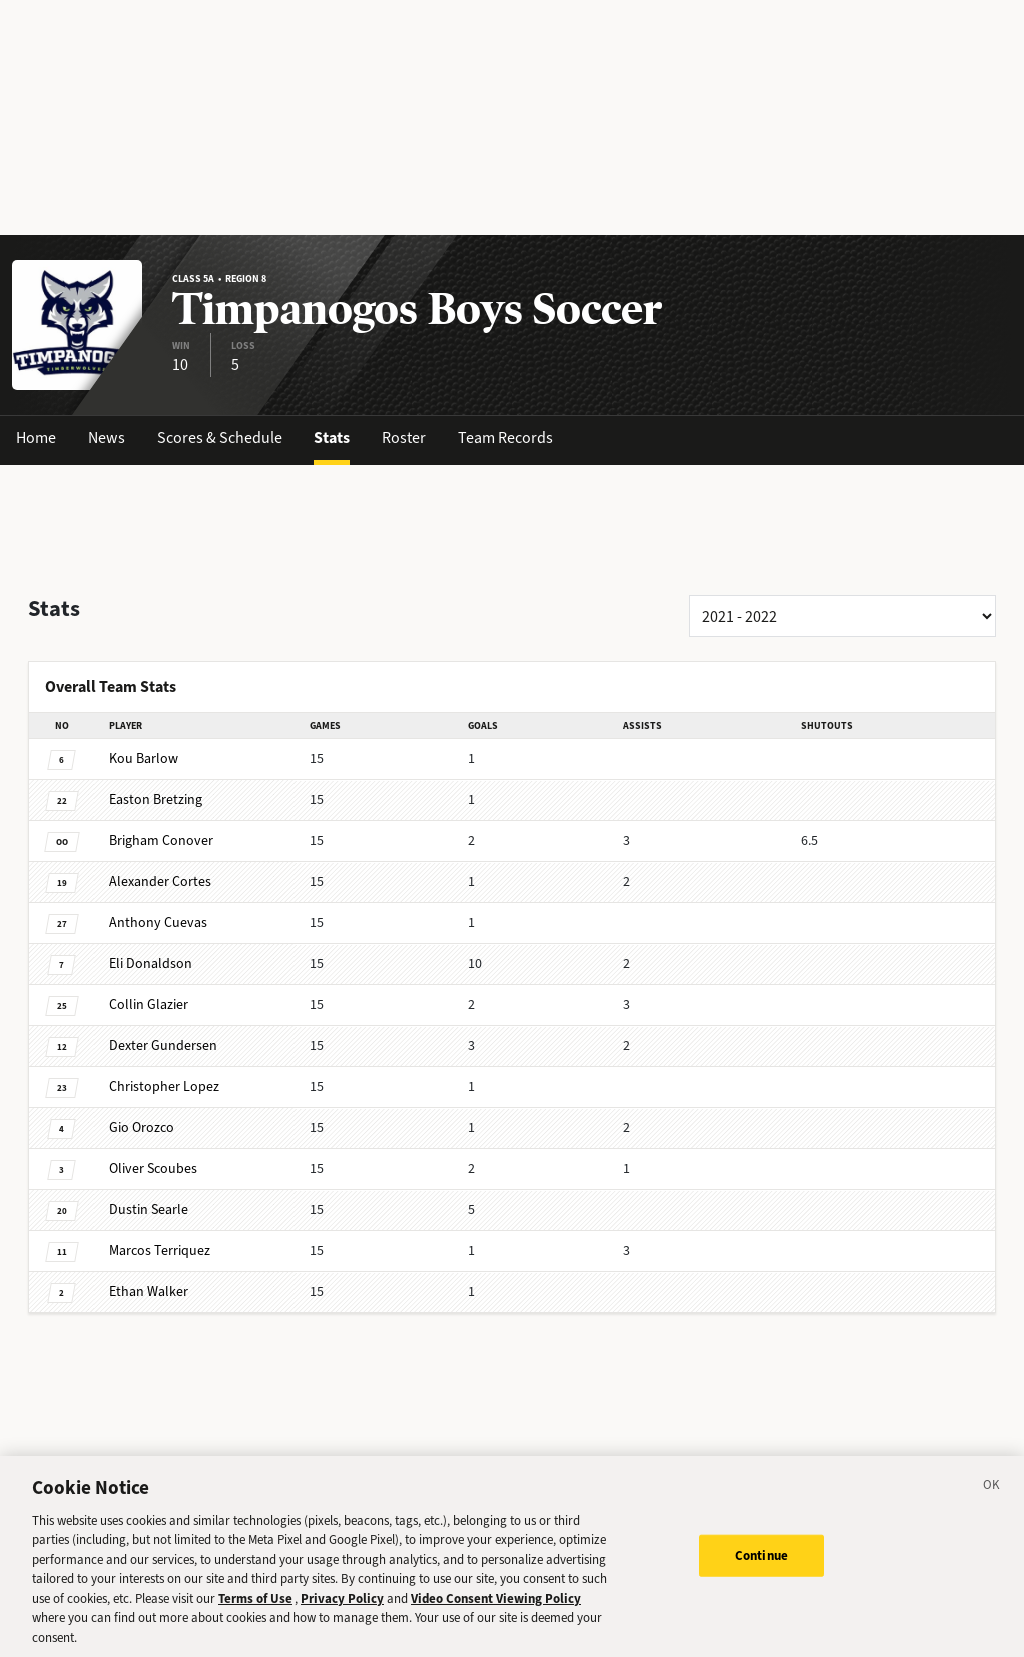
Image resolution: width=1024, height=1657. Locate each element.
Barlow (143, 758)
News (106, 437)
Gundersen (163, 1045)
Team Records (505, 437)
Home (36, 437)
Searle (148, 1209)
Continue (761, 1571)
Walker (148, 1291)
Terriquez (159, 1250)
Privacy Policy (342, 1614)
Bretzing (155, 799)
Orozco (141, 1127)
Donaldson (150, 963)
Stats (332, 437)
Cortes (160, 881)
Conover (161, 840)
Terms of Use (255, 1614)
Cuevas (158, 922)
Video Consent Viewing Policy (496, 1614)
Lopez (164, 1086)
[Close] (992, 1504)
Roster (404, 437)
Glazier (148, 1004)
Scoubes (153, 1168)
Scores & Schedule (219, 437)
